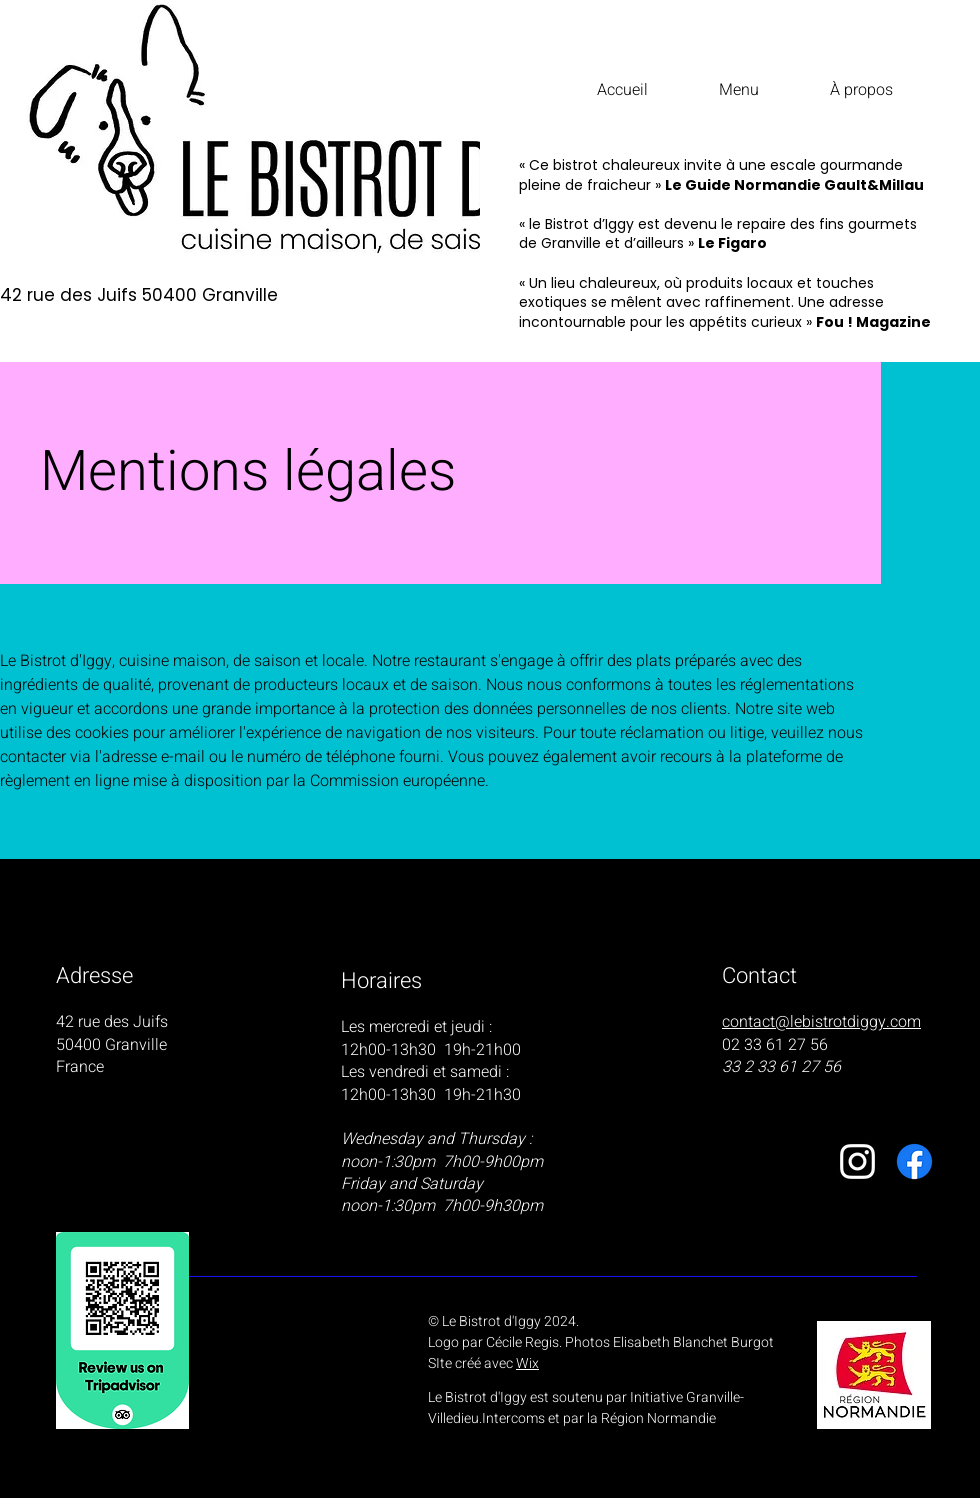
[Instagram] (857, 1161)
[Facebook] (914, 1161)
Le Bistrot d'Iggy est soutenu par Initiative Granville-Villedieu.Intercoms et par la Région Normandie (586, 1408)
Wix (527, 1363)
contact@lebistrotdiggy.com (821, 1022)
